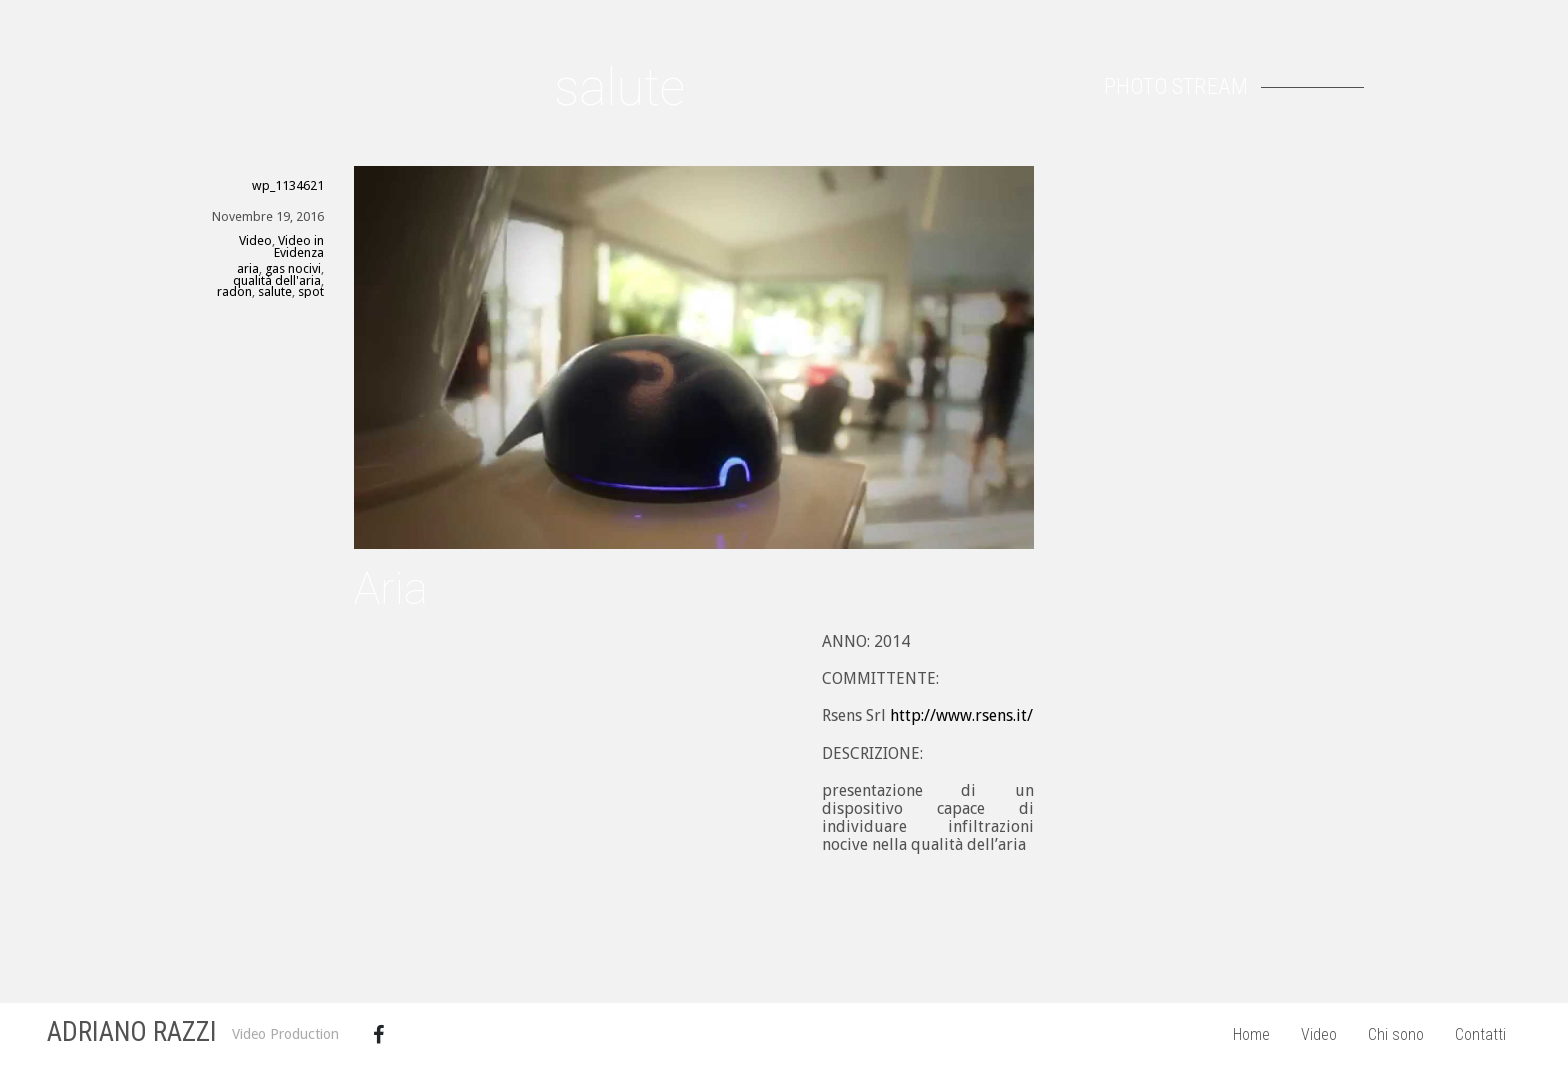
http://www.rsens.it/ (961, 715)
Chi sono (1396, 1034)
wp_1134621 (288, 185)
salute (275, 291)
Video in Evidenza (299, 246)
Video (1319, 1034)
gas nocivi (293, 268)
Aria (391, 588)
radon (234, 291)
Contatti (1480, 1034)
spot (311, 291)
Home (1251, 1034)
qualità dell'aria (277, 280)
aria (248, 268)
